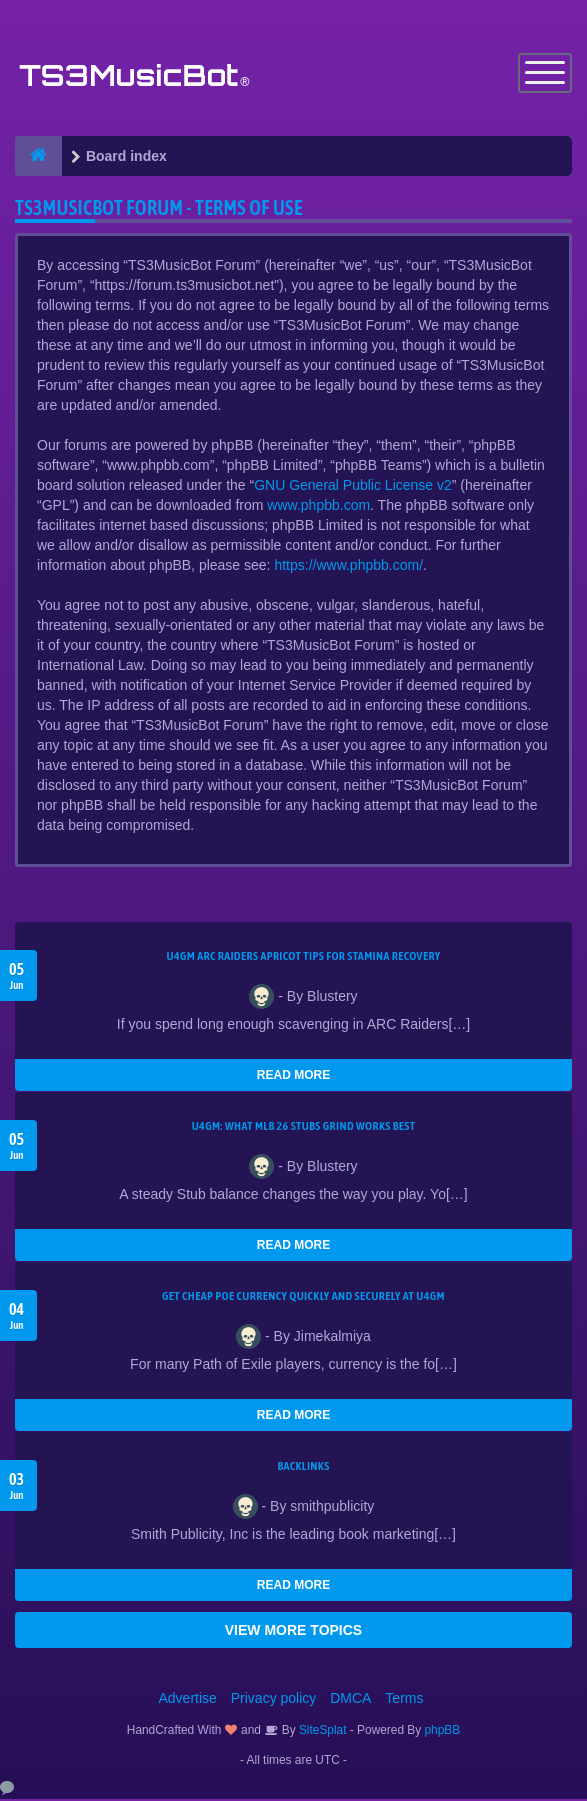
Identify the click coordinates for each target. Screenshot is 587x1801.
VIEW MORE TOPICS (293, 1632)
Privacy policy (274, 1700)
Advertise (188, 1700)
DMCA (350, 1700)
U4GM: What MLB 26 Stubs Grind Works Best (304, 1128)
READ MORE (293, 1077)
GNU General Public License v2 (353, 487)
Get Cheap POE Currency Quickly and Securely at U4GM (303, 1298)
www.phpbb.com (318, 507)
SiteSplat (321, 1732)
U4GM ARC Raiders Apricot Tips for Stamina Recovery (304, 958)
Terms (404, 1700)
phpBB (443, 1732)
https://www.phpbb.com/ (348, 567)
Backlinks (303, 1468)
